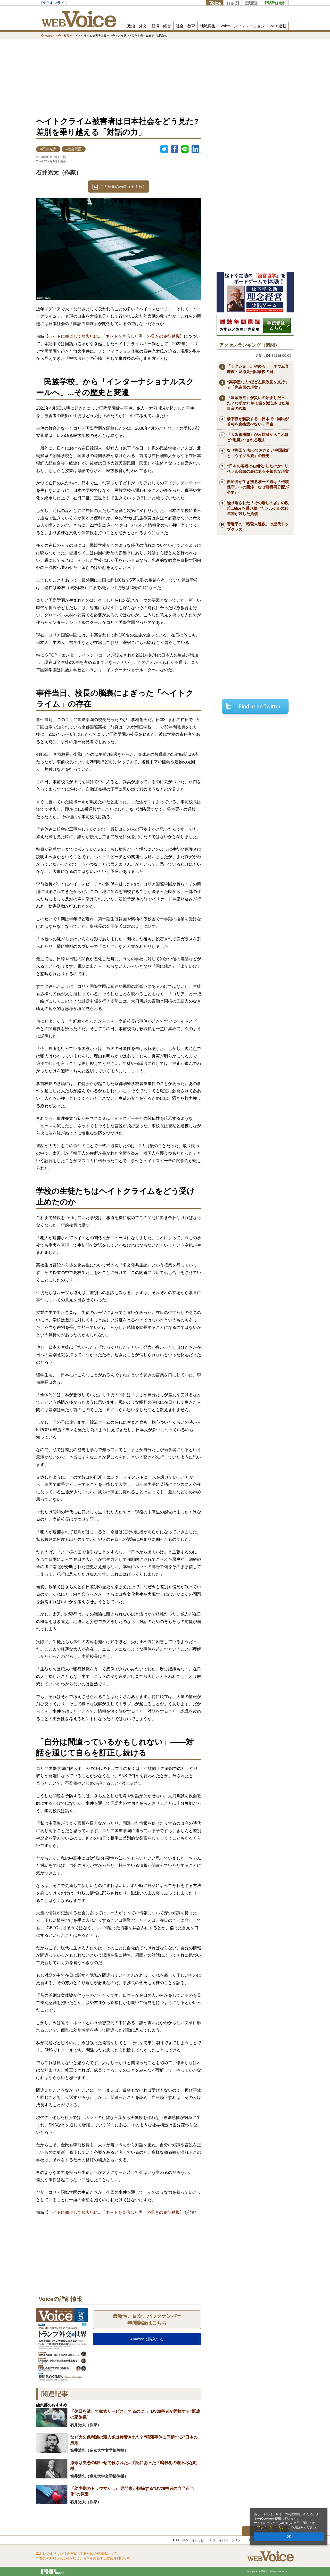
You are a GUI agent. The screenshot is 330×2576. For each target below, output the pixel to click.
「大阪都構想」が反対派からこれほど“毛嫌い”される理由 (258, 437)
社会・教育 (185, 26)
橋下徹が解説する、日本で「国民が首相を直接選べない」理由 (258, 421)
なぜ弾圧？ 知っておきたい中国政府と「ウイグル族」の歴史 (258, 453)
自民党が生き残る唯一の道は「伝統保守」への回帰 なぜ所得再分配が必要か (258, 487)
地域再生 (208, 26)
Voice (214, 2)
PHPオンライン (55, 3)
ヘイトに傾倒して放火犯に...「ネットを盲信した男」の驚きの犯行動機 (114, 336)
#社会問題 (73, 149)
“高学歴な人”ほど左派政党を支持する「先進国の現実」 (258, 385)
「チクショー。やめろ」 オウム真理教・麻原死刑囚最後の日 (258, 369)
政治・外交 (137, 26)
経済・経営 (161, 26)
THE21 (232, 2)
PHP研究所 (274, 2)
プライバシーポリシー (272, 2527)
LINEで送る (185, 149)
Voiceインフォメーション (242, 26)
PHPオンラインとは (190, 2540)
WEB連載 (278, 26)
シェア (174, 149)
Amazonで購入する (147, 2339)
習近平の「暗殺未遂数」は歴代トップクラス (258, 527)
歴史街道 (251, 2)
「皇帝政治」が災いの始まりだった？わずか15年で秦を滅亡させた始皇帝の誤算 (258, 403)
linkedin (196, 149)
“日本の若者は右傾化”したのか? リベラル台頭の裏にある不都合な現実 (258, 469)
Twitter (164, 149)
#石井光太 (48, 149)
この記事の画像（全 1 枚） (123, 186)
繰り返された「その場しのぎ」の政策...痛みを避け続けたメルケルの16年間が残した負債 (258, 508)
